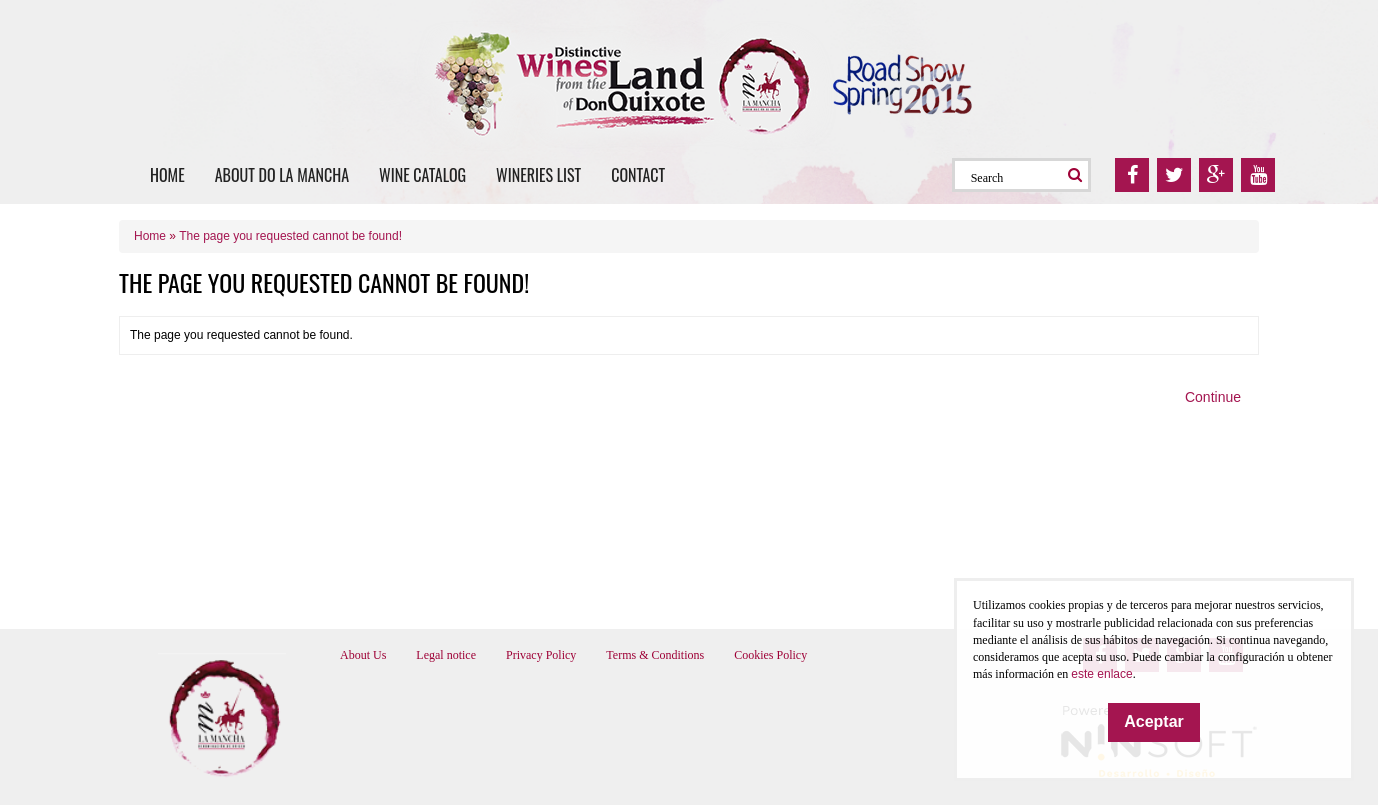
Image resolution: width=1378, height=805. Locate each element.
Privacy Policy (541, 655)
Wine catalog (422, 175)
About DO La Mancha (282, 175)
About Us (363, 655)
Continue (1213, 397)
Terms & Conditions (655, 655)
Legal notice (446, 655)
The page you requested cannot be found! (290, 236)
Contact (638, 175)
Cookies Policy (770, 655)
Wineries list (538, 175)
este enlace (1101, 674)
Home (167, 175)
